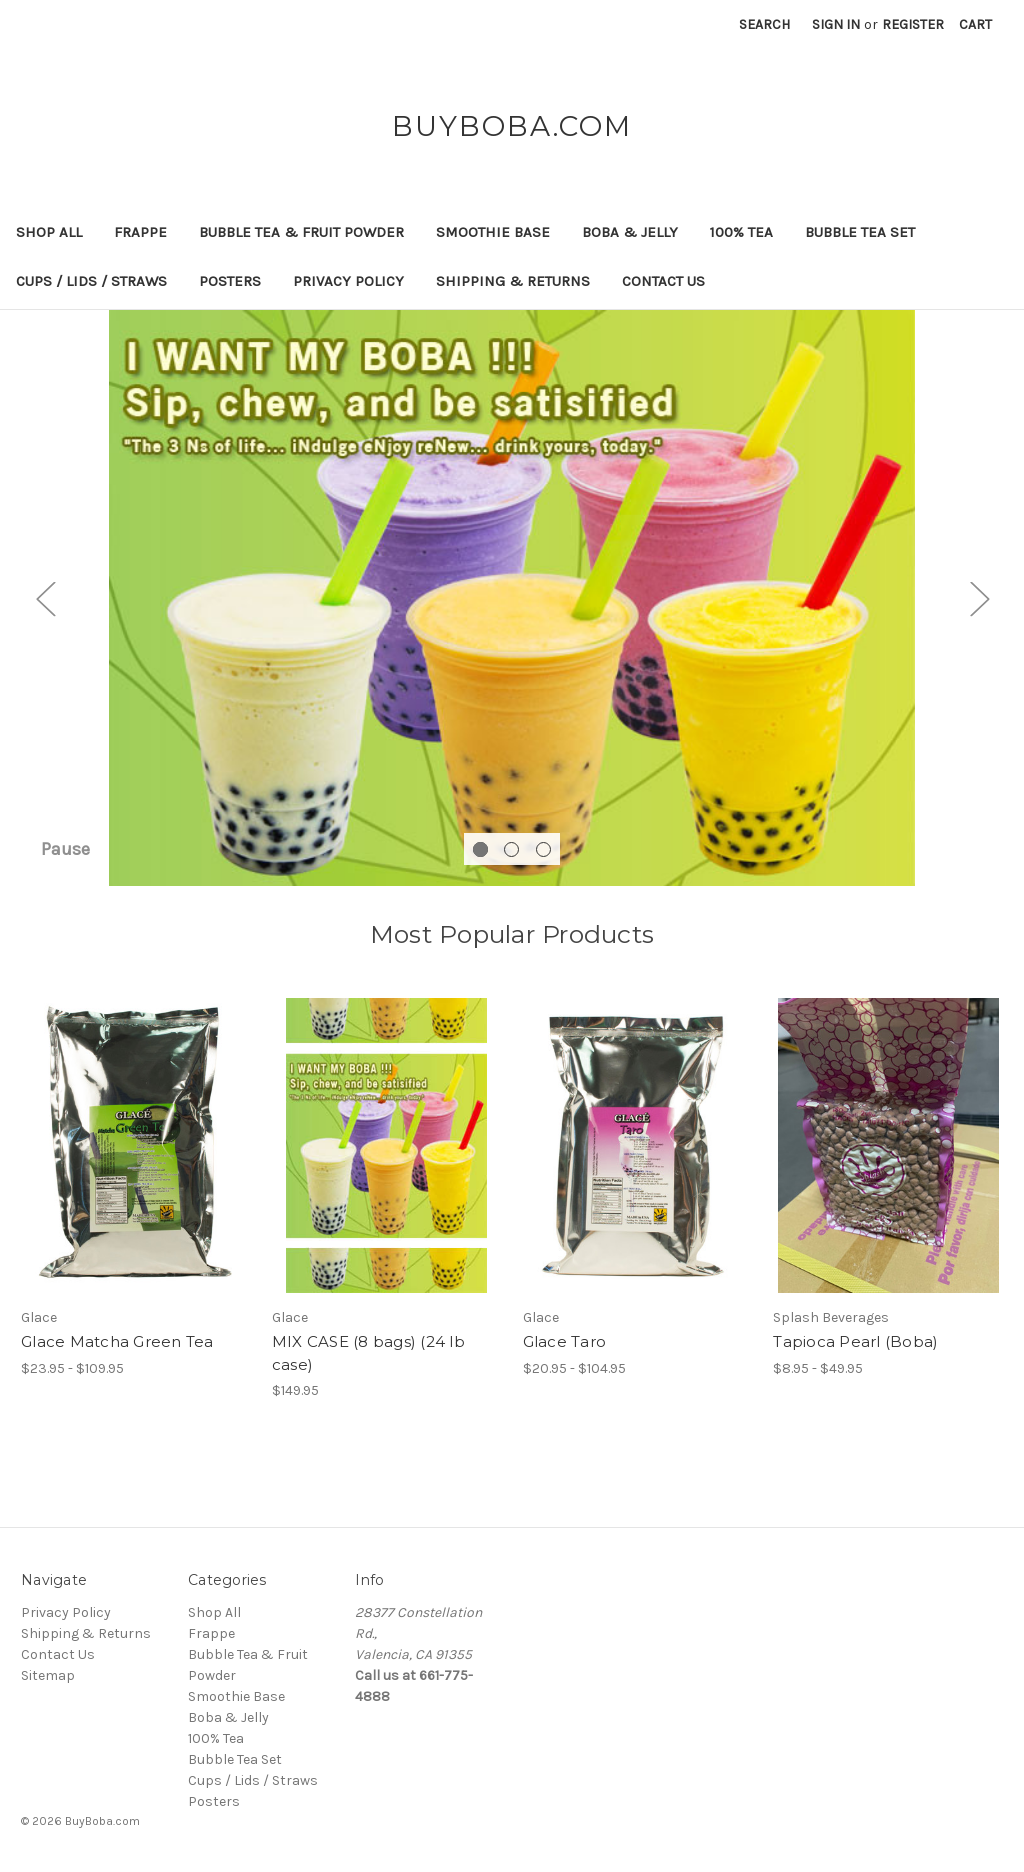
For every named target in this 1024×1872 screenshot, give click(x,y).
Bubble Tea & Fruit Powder (301, 232)
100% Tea (741, 232)
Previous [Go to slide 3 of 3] (45, 597)
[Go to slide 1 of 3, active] (480, 849)
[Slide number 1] (512, 598)
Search (764, 24)
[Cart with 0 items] (975, 24)
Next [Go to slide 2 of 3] (979, 597)
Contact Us (663, 281)
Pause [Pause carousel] (65, 849)
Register (913, 24)
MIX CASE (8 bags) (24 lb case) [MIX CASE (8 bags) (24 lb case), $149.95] (368, 1353)
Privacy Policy (348, 281)
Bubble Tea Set (860, 232)
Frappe (140, 232)
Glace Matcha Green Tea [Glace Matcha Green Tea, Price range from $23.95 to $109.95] (117, 1341)
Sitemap (48, 1675)
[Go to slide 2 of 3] (511, 849)
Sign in (836, 24)
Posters (230, 281)
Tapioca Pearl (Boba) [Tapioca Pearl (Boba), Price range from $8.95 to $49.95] (855, 1341)
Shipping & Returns (513, 281)
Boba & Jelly (630, 232)
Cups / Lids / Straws (91, 281)
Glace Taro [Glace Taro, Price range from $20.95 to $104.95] (565, 1341)
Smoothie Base (493, 232)
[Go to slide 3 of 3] (543, 849)
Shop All (49, 232)
